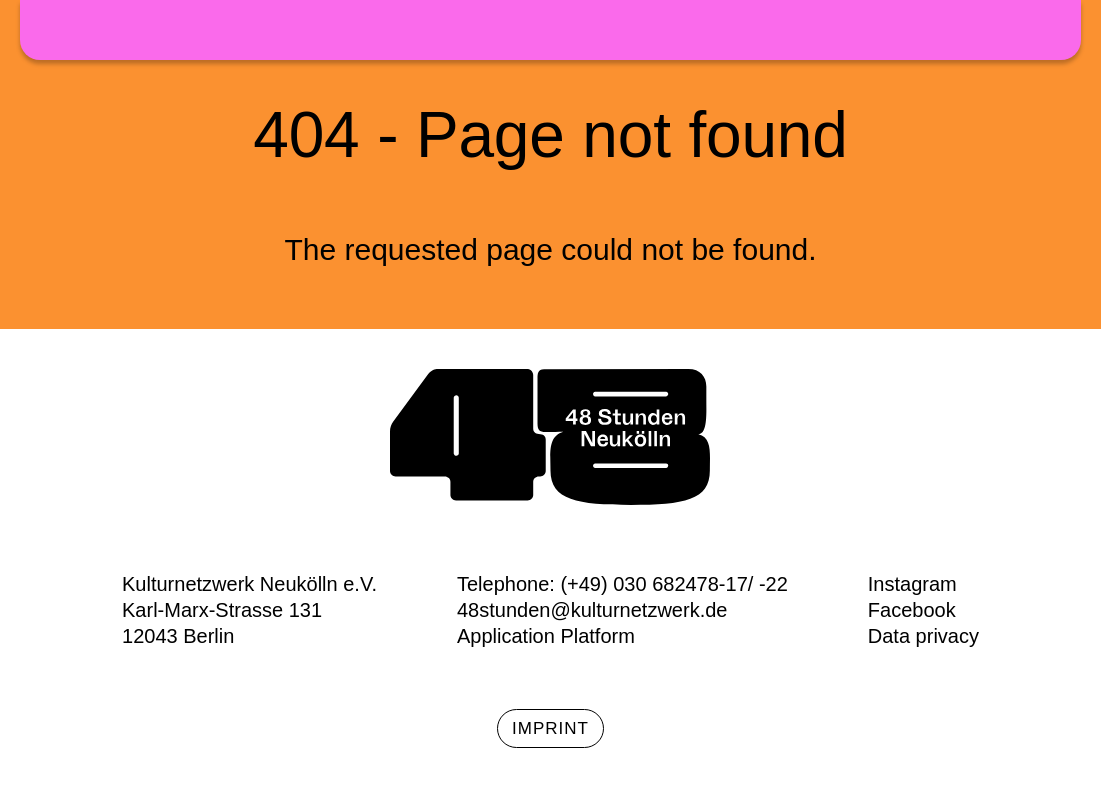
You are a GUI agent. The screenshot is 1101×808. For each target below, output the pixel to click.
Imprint (550, 728)
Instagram (912, 584)
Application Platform (546, 636)
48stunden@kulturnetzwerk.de (592, 610)
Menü (1051, 35)
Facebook (912, 610)
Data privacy (923, 636)
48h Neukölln (551, 30)
